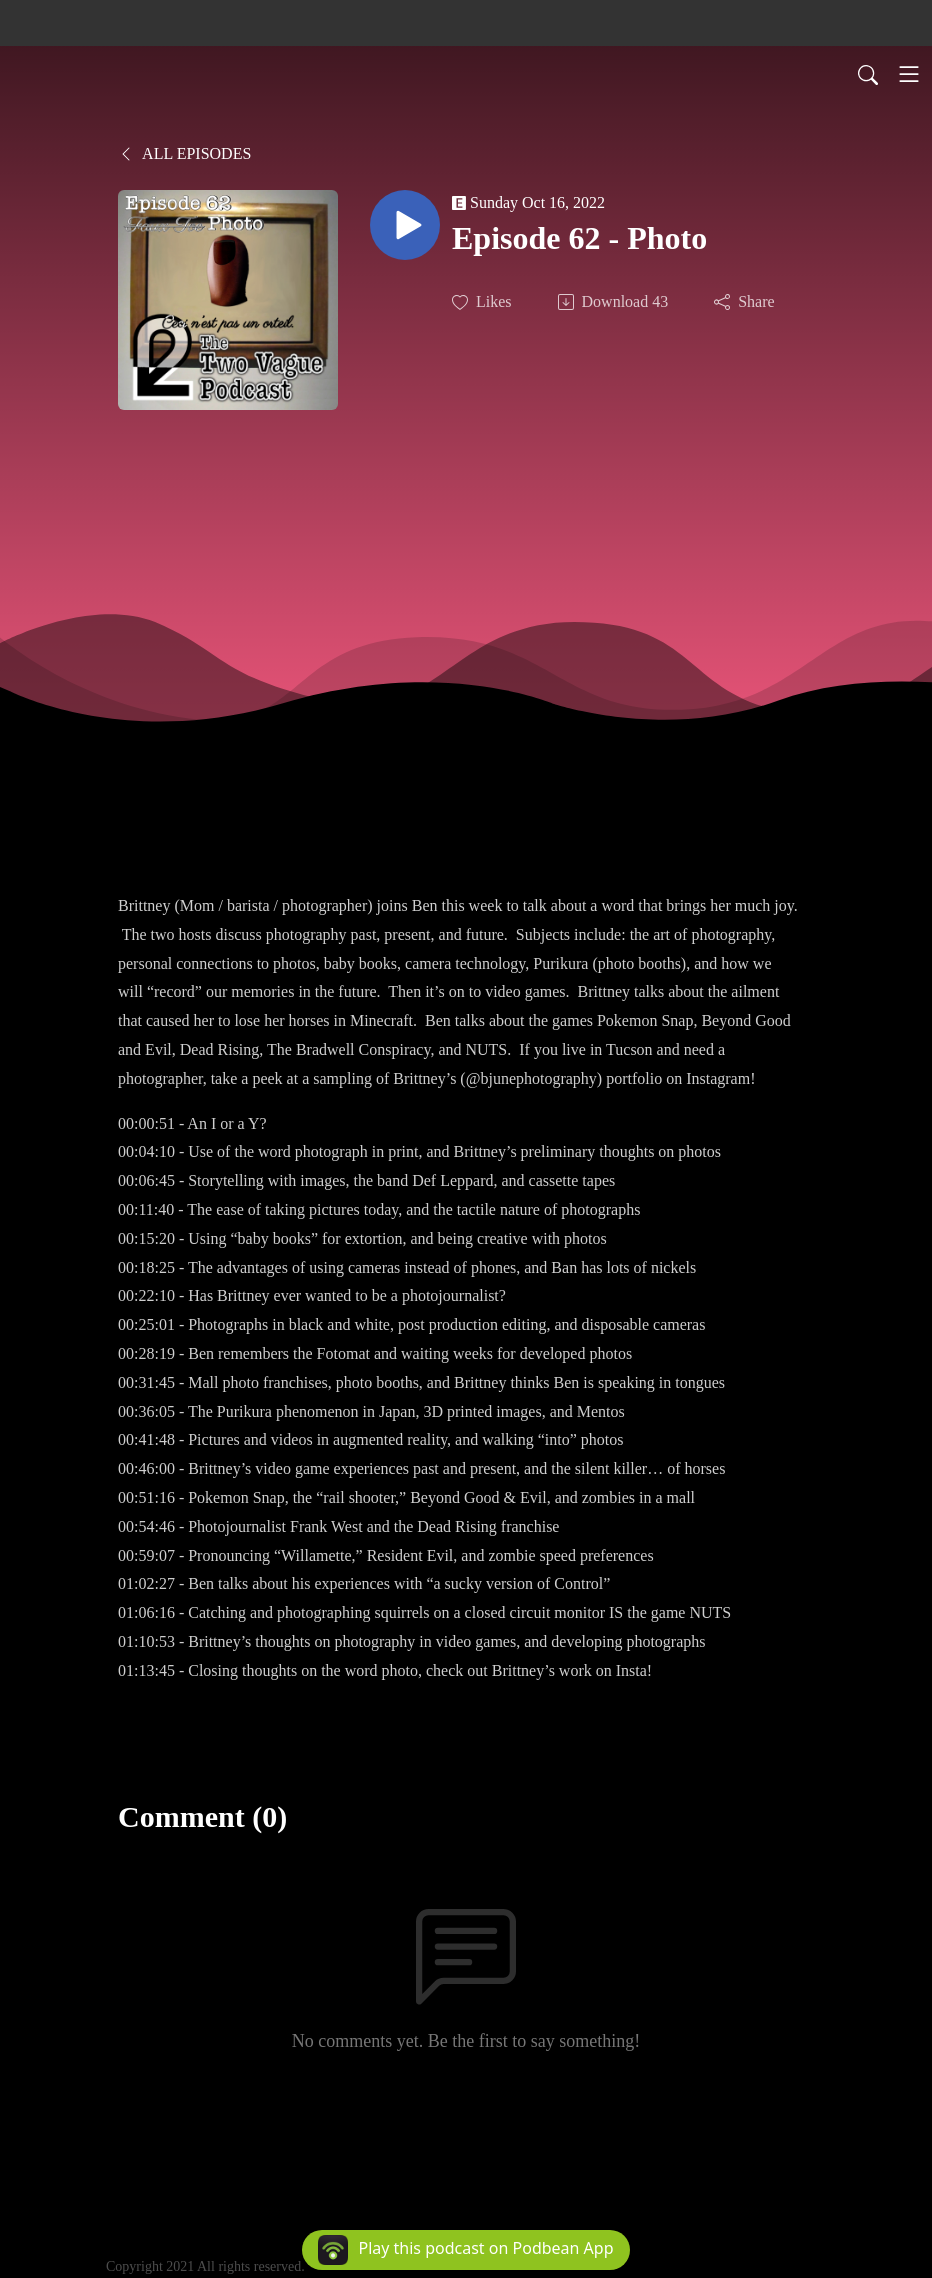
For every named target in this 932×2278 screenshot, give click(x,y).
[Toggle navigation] (909, 74)
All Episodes (184, 153)
